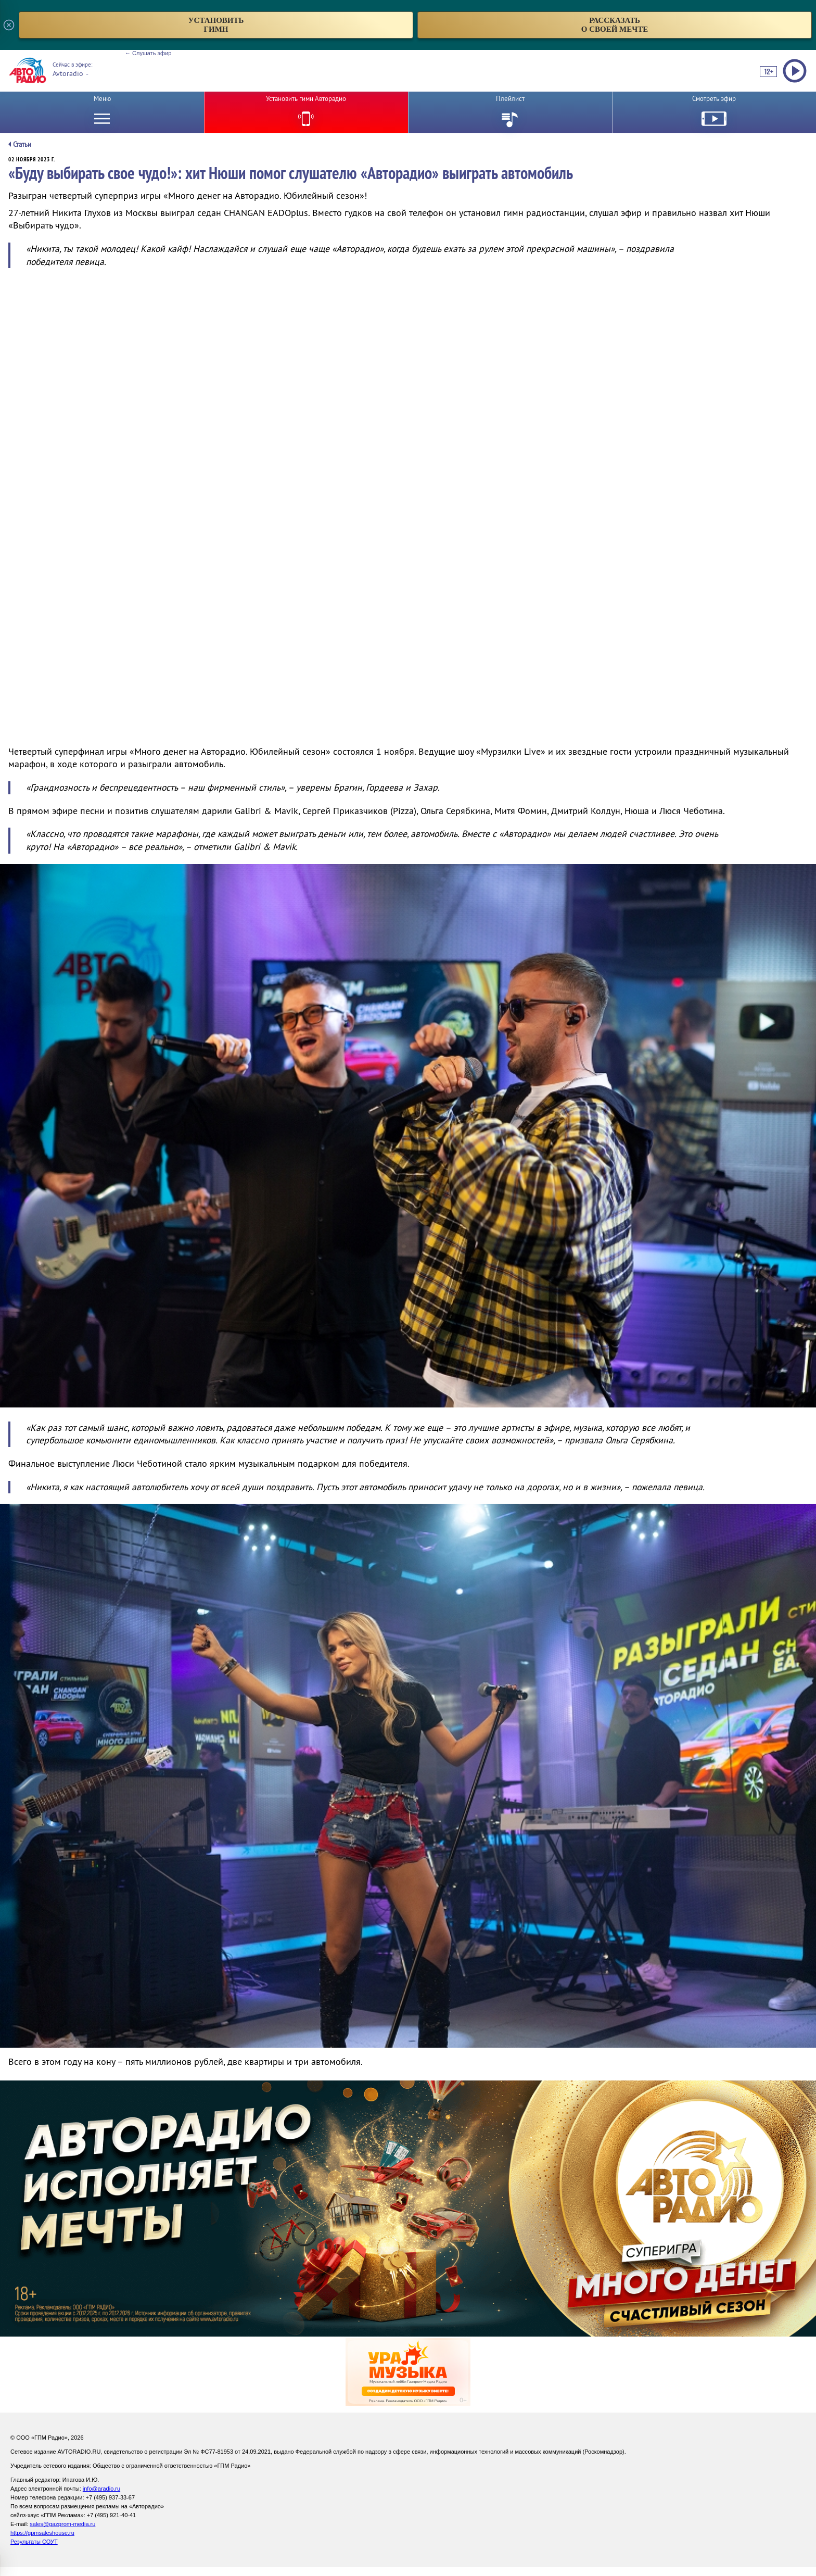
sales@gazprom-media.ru (62, 2524)
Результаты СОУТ (34, 2542)
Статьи (22, 144)
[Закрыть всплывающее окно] (9, 25)
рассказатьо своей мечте (614, 24)
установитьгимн (216, 24)
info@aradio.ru (101, 2488)
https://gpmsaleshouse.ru (42, 2533)
